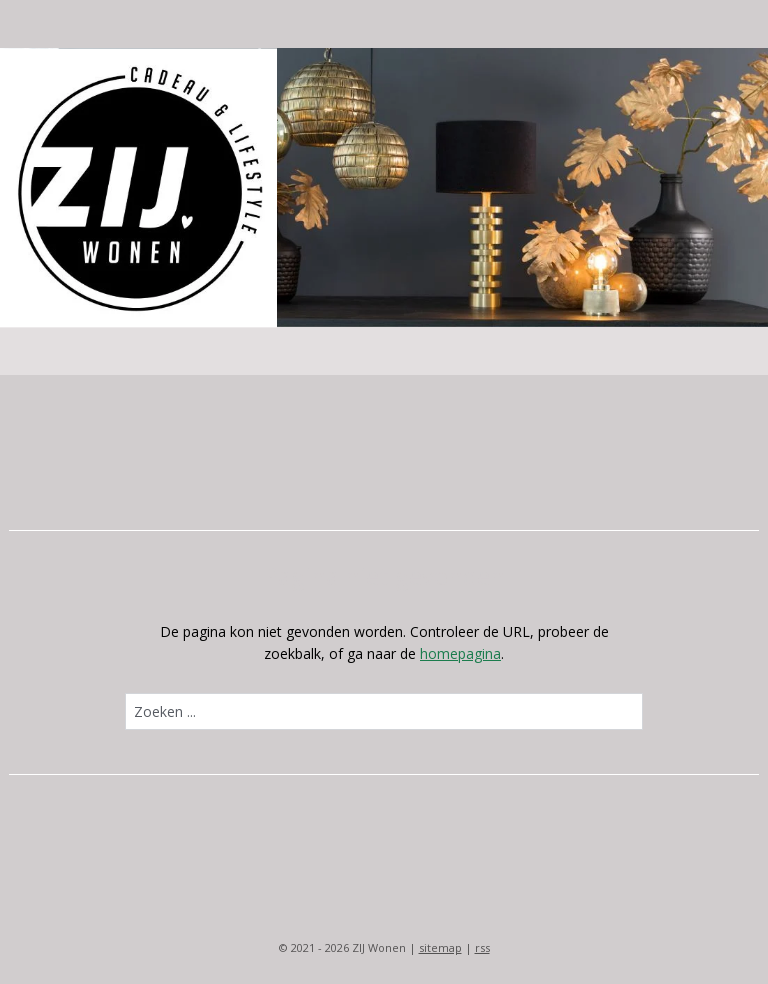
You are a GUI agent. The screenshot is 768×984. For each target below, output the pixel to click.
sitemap (440, 947)
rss (482, 947)
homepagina (460, 653)
